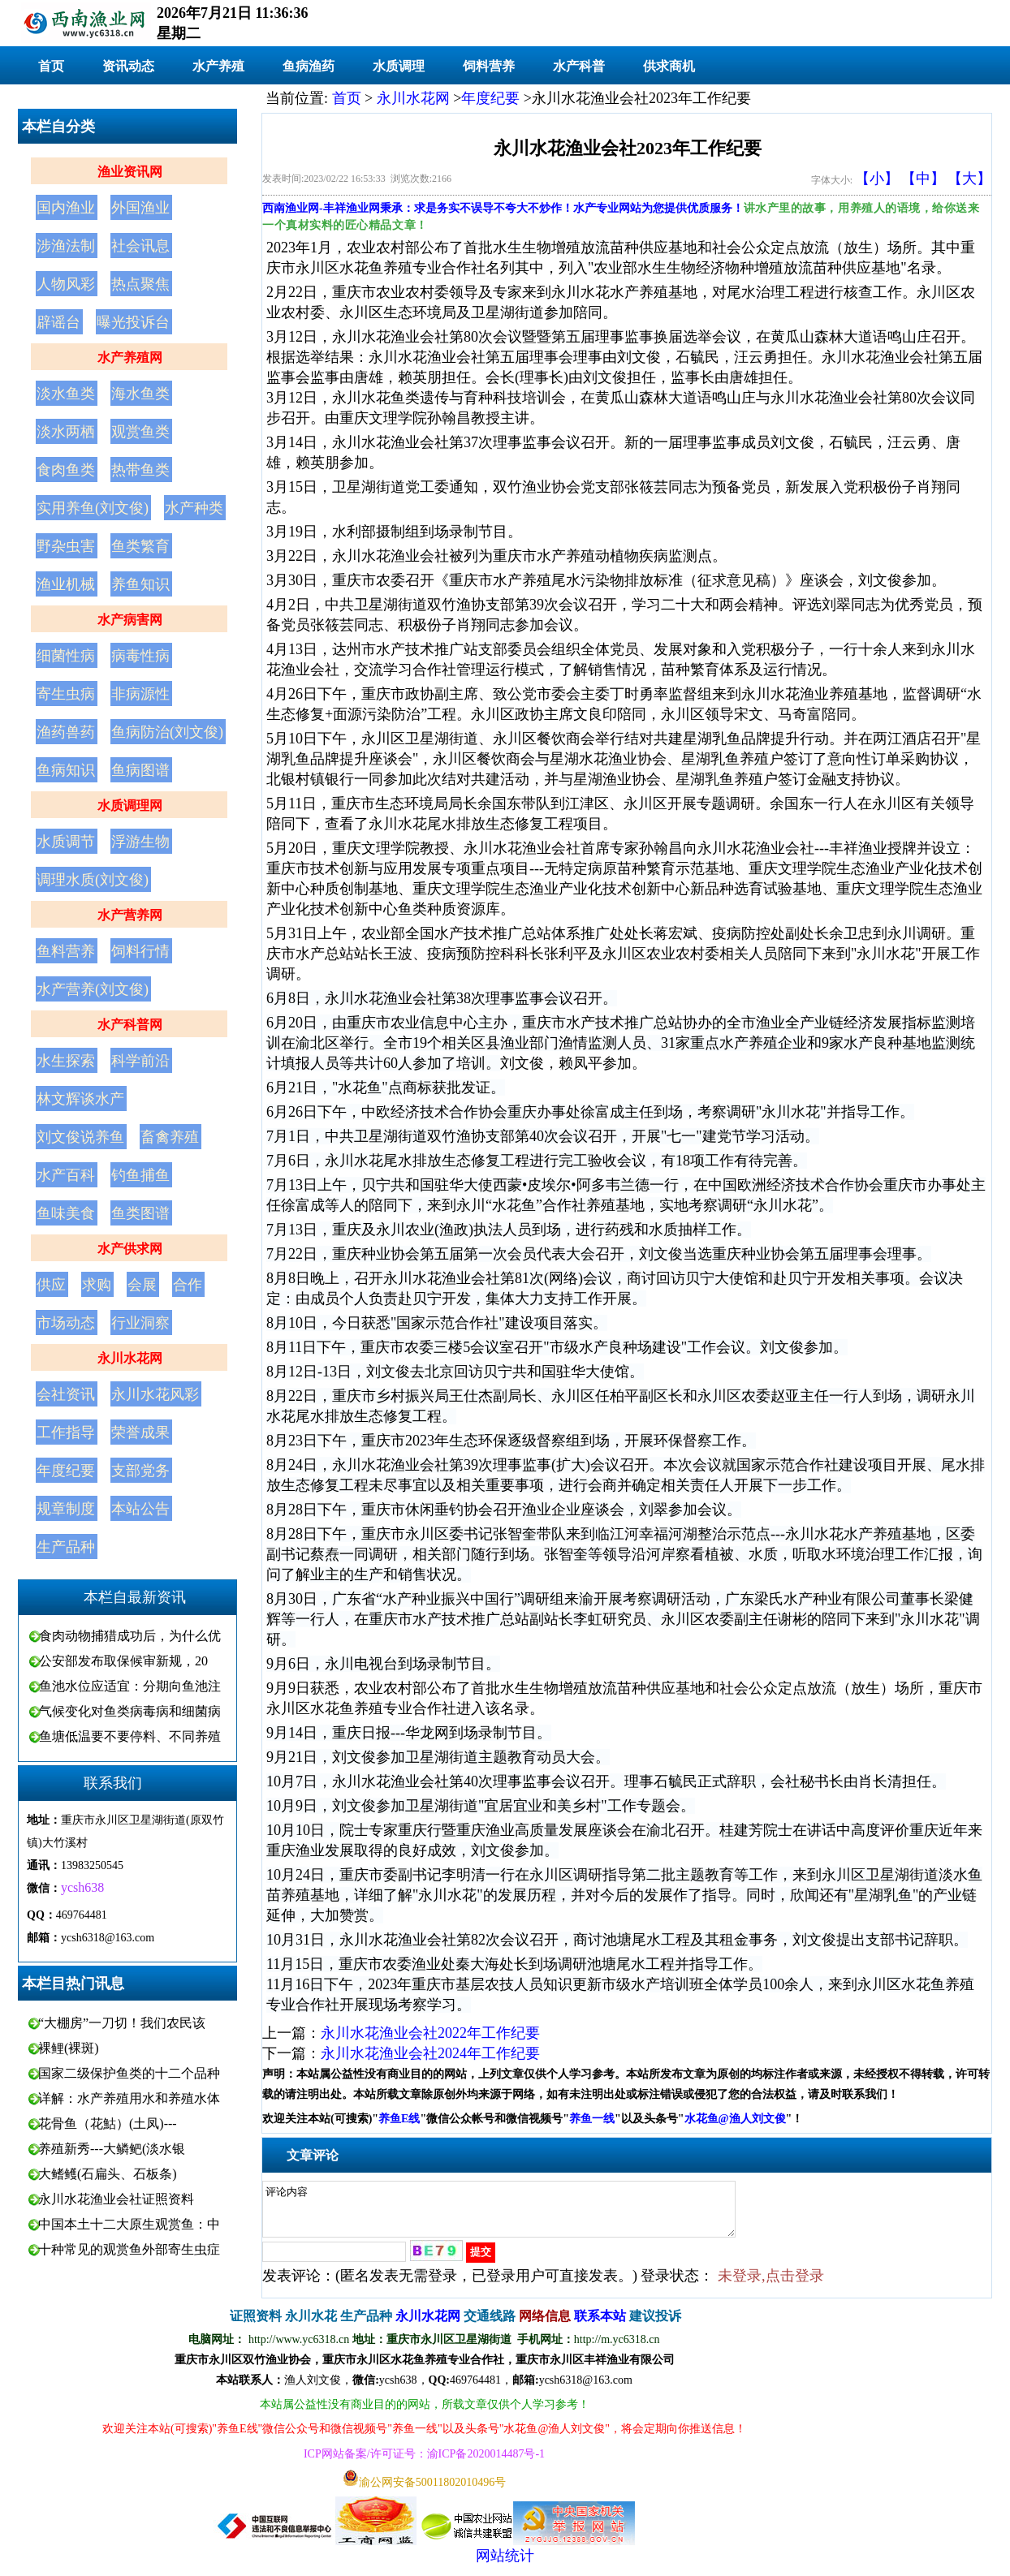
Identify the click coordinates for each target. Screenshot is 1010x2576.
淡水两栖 (66, 432)
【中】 (923, 178)
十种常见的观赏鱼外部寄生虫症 (129, 2249)
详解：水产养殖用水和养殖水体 (129, 2098)
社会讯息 (140, 246)
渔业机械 (66, 584)
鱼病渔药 (309, 66)
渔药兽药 (66, 732)
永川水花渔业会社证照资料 (116, 2199)
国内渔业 (66, 208)
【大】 (969, 178)
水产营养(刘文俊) (93, 989)
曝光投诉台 (133, 322)
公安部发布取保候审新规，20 (123, 1661)
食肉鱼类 (66, 470)
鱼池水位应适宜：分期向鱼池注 (130, 1686)
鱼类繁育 (140, 546)
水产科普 (579, 66)
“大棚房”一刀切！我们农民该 (121, 2023)
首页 (51, 66)
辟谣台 (58, 322)
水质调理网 (129, 805)
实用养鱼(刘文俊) (93, 508)
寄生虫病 (66, 694)
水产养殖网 (129, 357)
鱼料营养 (66, 951)
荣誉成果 (140, 1432)
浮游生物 (140, 842)
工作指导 (66, 1432)
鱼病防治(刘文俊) (167, 732)
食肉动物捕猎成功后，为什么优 (130, 1636)
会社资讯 (66, 1394)
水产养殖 (218, 66)
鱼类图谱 (140, 1213)
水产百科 (66, 1175)
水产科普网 (129, 1025)
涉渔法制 (66, 246)
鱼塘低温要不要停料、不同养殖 (130, 1736)
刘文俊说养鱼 (80, 1137)
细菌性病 (66, 656)
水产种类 (194, 508)
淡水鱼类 (66, 394)
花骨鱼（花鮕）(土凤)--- (107, 2123)
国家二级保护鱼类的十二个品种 (129, 2073)
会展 (142, 1285)
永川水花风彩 (155, 1394)
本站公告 (140, 1509)
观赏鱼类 (140, 432)
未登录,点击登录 (771, 2285)
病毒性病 (140, 656)
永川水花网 (129, 1358)
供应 (51, 1285)
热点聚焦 (140, 284)
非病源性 (140, 694)
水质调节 (66, 842)
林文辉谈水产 (80, 1099)
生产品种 (66, 1547)
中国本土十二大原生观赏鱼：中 (129, 2224)
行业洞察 (140, 1323)
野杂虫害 (66, 546)
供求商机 (669, 66)
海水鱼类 (140, 394)
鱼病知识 (66, 770)
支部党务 (140, 1470)
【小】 (877, 178)
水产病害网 (129, 620)
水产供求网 (129, 1249)
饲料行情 (140, 951)
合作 (187, 1285)
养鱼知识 (140, 584)
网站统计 (505, 2565)
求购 (96, 1285)
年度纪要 (66, 1470)
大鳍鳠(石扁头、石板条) (107, 2174)
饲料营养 (489, 66)
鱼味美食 (66, 1213)
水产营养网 (129, 915)
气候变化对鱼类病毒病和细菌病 (130, 1711)
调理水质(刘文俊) (93, 880)
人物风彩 (66, 284)
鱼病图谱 (140, 770)
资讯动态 (128, 66)
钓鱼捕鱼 (140, 1175)
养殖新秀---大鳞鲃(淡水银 (111, 2149)
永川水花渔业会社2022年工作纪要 (430, 2033)
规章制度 (66, 1509)
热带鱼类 (140, 470)
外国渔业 (140, 208)
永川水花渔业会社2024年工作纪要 (430, 2053)
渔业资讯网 (129, 172)
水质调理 (399, 66)
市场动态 (66, 1323)
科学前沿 (140, 1061)
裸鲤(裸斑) (68, 2048)
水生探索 (66, 1061)
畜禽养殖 (169, 1137)
